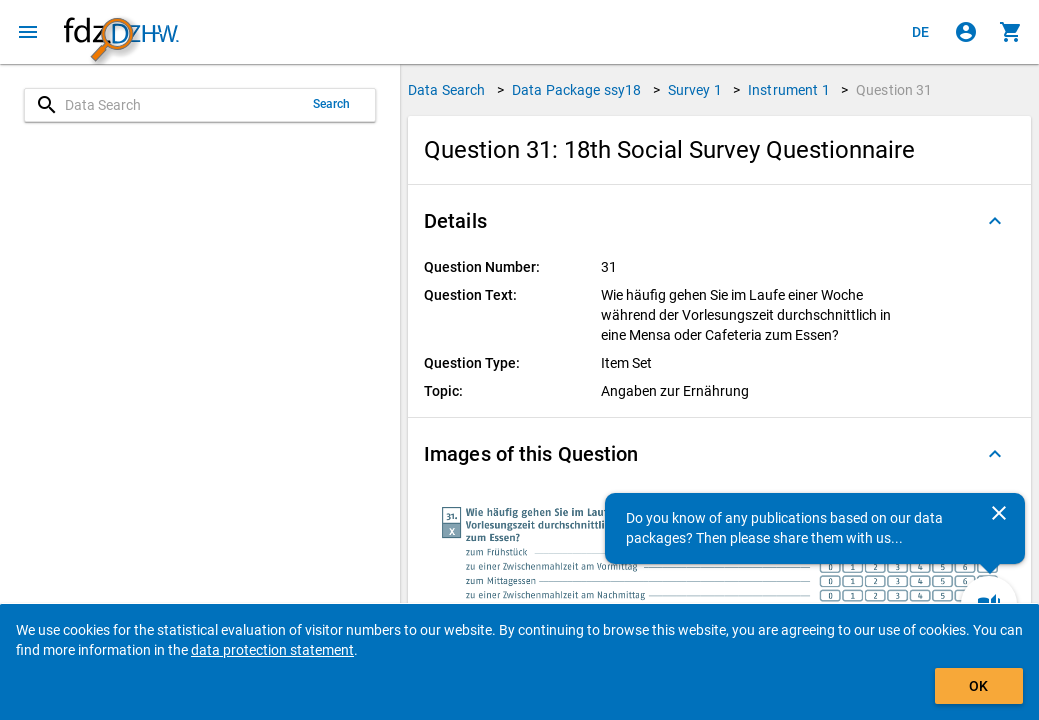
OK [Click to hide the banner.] (978, 686)
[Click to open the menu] (28, 32)
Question (894, 90)
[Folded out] (995, 221)
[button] (719, 221)
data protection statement (272, 650)
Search (332, 104)
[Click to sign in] (966, 32)
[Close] (999, 513)
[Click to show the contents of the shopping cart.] (1011, 32)
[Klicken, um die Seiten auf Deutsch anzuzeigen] (921, 32)
